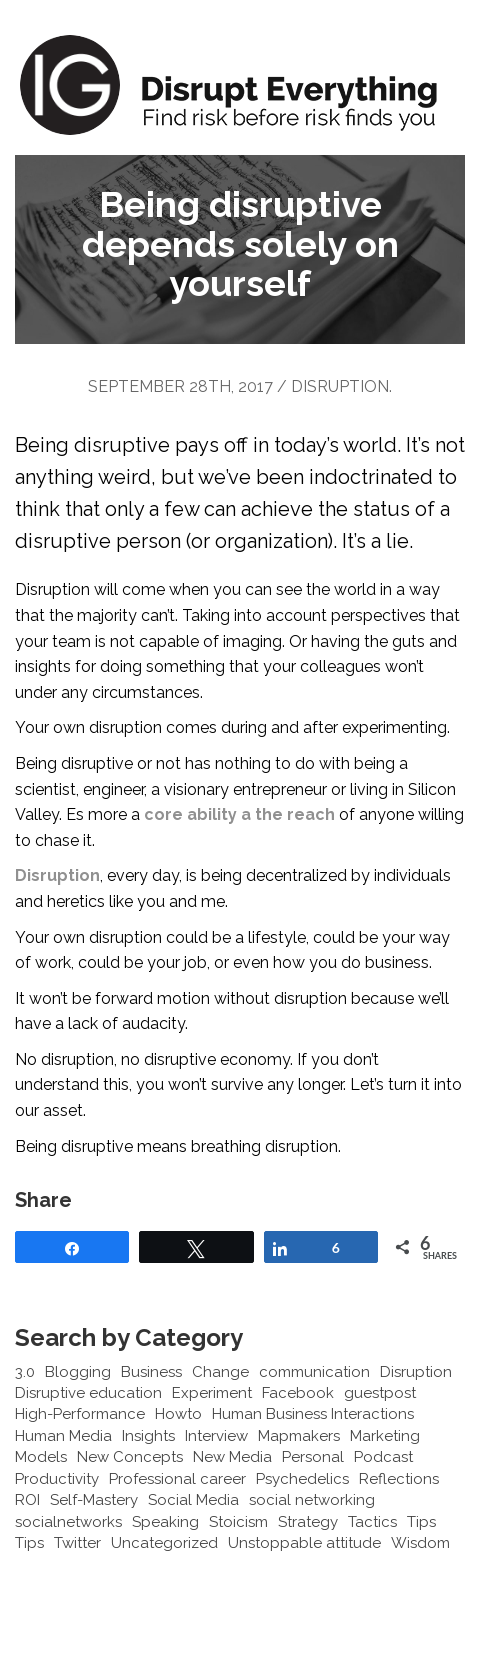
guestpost (380, 1393)
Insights (148, 1436)
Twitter (77, 1543)
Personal (313, 1457)
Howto (178, 1414)
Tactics (372, 1522)
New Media (232, 1457)
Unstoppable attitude (304, 1543)
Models (41, 1457)
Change (220, 1372)
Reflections (399, 1479)
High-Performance (80, 1414)
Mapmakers (299, 1436)
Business (151, 1372)
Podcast (383, 1457)
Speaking (165, 1522)
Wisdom (420, 1543)
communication (314, 1372)
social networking (312, 1500)
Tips (421, 1522)
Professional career (177, 1479)
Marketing (385, 1436)
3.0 (25, 1372)
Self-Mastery (94, 1500)
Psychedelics (302, 1479)
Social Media (193, 1500)
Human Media (63, 1436)
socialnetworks (68, 1522)
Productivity (57, 1479)
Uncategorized (164, 1543)
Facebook (298, 1393)
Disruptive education (88, 1393)
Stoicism (238, 1522)
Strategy (308, 1522)
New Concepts (130, 1457)
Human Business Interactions (313, 1414)
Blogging (78, 1372)
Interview (216, 1436)
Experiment (212, 1393)
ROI (27, 1500)
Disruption (340, 386)
